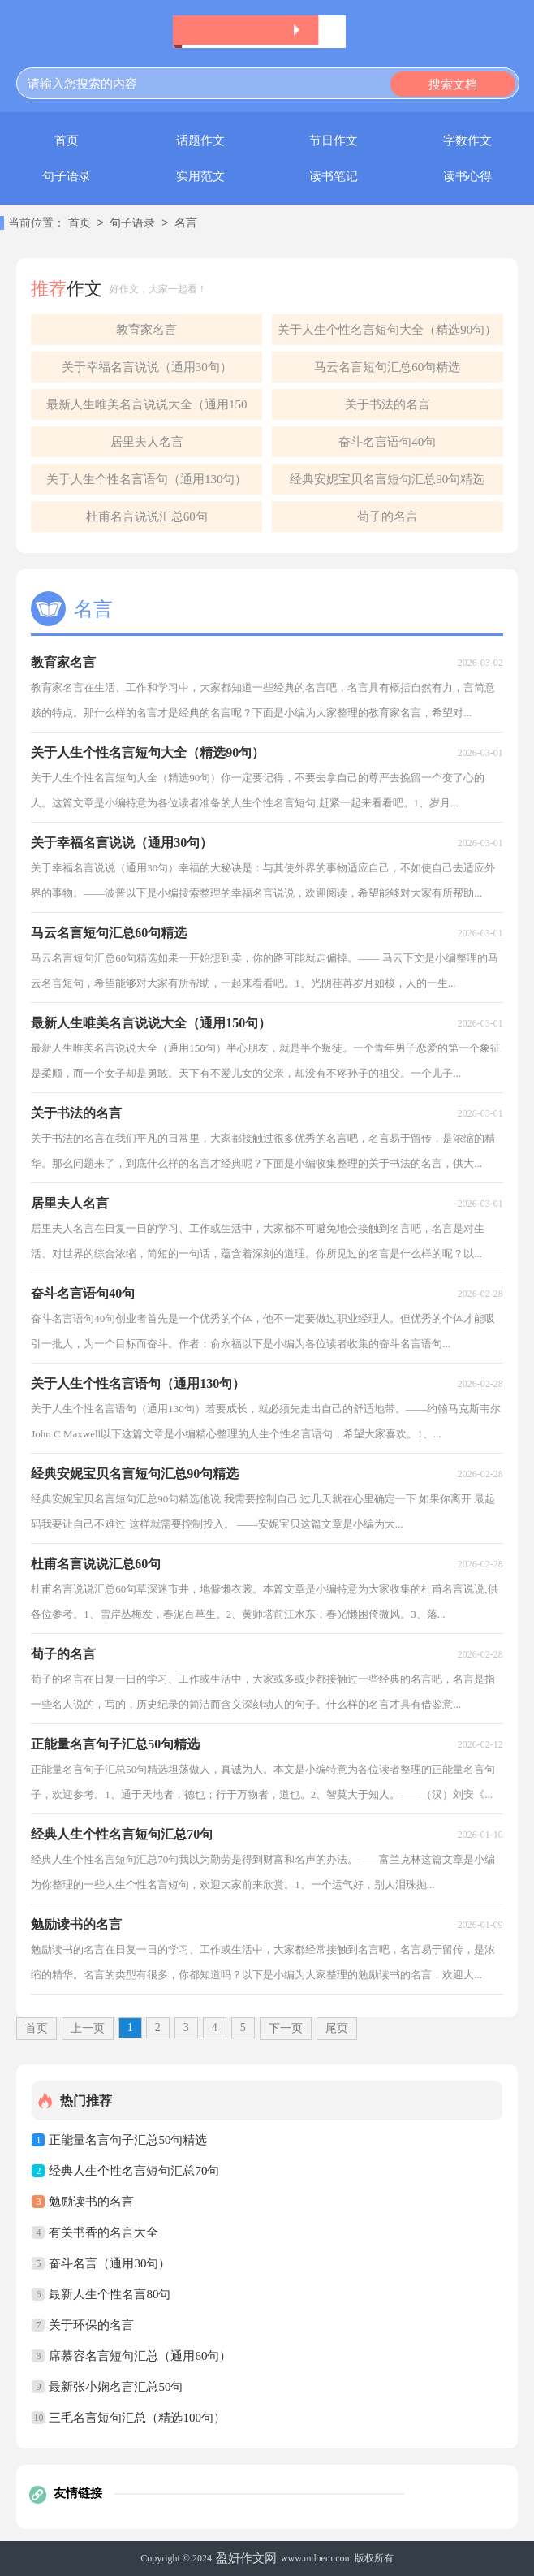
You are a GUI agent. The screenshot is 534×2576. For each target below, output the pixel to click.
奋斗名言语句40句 (387, 441)
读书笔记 (333, 176)
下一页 (286, 2028)
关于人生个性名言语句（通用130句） (147, 479)
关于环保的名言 (91, 2325)
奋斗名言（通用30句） (109, 2263)
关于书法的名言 (387, 404)
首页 (66, 140)
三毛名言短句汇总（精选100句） (137, 2417)
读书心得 (467, 176)
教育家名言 (146, 329)
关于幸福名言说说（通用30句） (147, 367)
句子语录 (66, 176)
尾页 (336, 2028)
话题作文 (200, 140)
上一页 (88, 2028)
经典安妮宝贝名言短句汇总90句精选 (387, 479)
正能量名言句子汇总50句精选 (128, 2139)
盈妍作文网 (246, 2558)
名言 (185, 224)
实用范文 (200, 176)
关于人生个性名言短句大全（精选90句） (387, 329)
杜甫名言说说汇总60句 (147, 516)
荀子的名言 (387, 516)
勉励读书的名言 (91, 2201)
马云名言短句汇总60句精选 (387, 367)
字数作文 (467, 140)
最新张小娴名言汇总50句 (116, 2386)
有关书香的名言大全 (103, 2232)
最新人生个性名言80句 (109, 2294)
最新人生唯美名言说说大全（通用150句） (147, 409)
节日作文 (333, 140)
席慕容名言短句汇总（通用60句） (140, 2355)
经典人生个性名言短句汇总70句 (134, 2170)
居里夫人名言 (146, 441)
